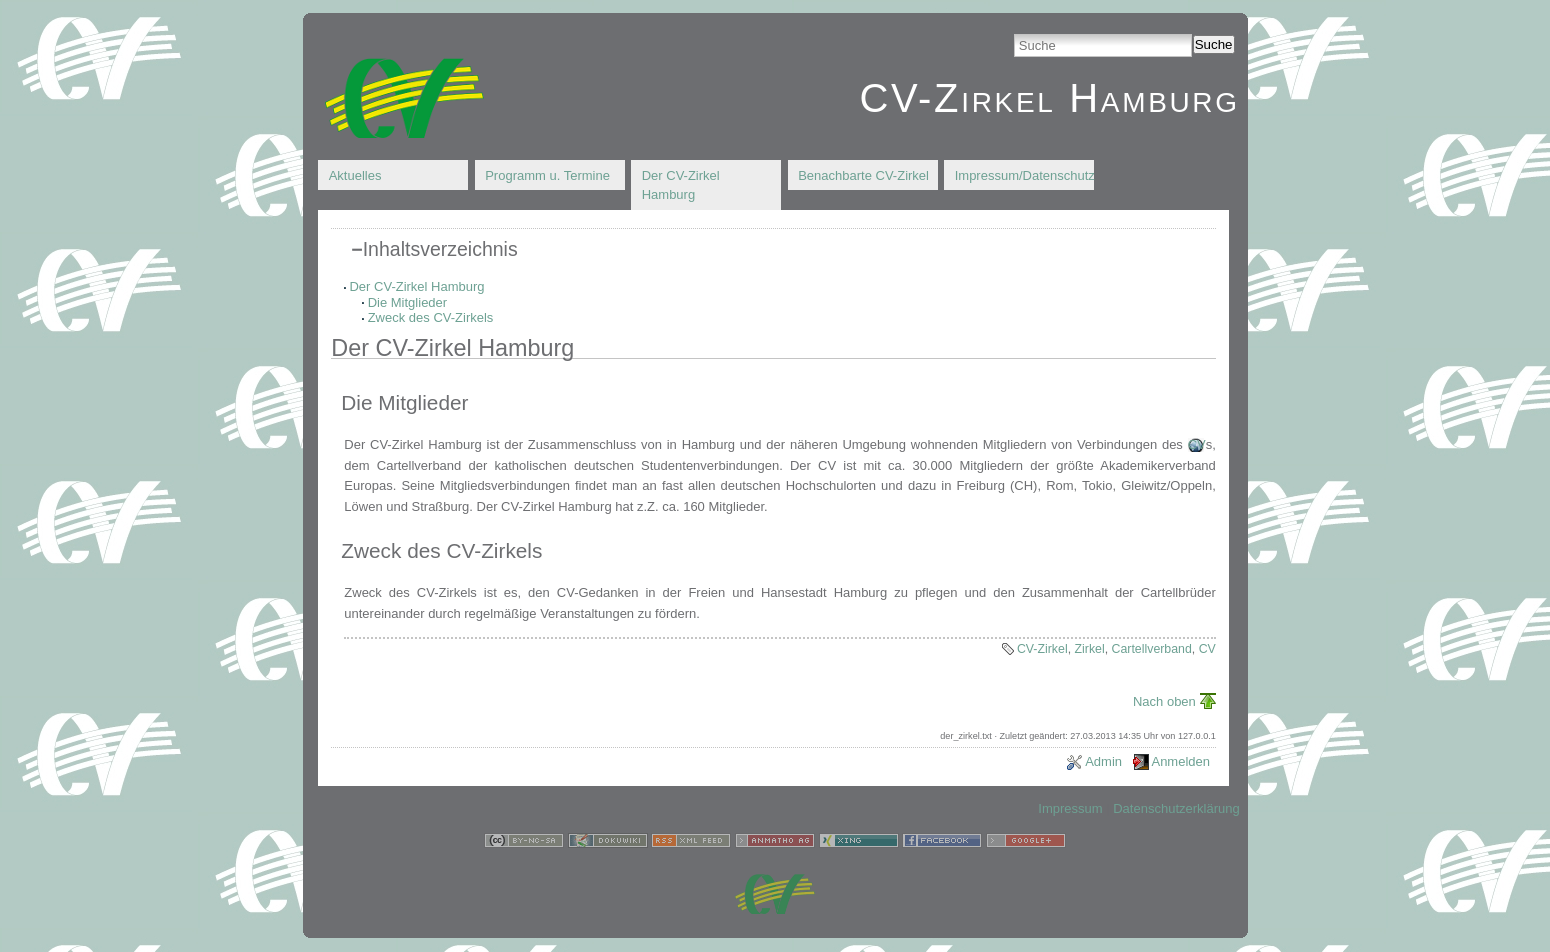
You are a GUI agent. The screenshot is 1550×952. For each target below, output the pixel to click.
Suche (1214, 44)
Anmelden (1180, 761)
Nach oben (1164, 701)
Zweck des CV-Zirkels (431, 317)
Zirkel (1090, 649)
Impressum (1070, 808)
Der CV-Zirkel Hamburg (681, 185)
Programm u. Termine (547, 175)
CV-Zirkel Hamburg (1049, 98)
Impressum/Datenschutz (1025, 175)
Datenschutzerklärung (1176, 808)
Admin (1103, 761)
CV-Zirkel (1042, 649)
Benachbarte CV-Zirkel (863, 175)
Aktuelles (355, 175)
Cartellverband (1152, 649)
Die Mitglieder (407, 302)
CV (1197, 444)
